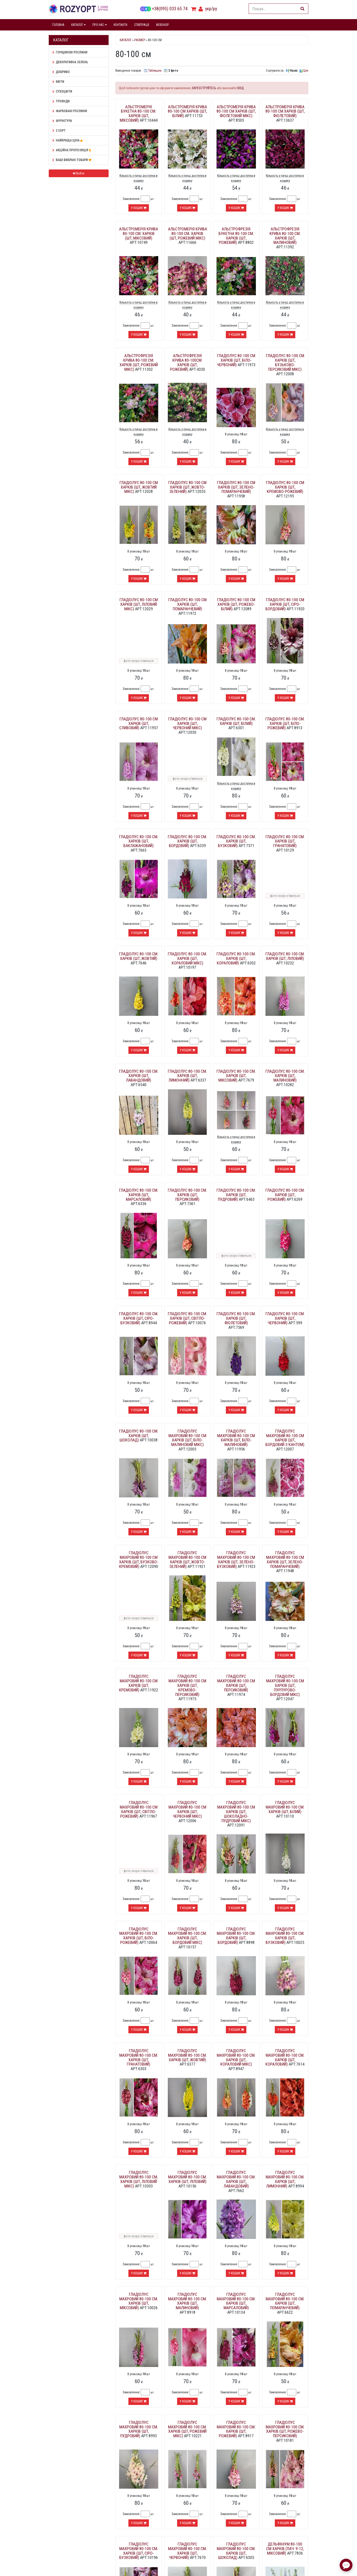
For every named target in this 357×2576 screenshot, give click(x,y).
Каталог (126, 40)
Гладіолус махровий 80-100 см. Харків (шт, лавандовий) (236, 2179)
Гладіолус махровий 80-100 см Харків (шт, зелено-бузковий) (236, 1559)
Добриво (61, 72)
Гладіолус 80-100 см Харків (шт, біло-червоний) (236, 360)
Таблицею (155, 70)
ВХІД (240, 88)
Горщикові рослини (69, 52)
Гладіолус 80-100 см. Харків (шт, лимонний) (187, 1076)
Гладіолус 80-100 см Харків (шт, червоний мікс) (187, 723)
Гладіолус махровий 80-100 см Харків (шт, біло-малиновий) (236, 1438)
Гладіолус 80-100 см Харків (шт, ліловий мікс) (139, 604)
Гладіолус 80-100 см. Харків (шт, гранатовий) (285, 841)
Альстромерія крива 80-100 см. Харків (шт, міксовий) (138, 233)
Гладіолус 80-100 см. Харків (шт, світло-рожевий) (187, 1318)
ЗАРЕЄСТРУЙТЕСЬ (204, 88)
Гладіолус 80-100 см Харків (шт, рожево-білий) (236, 604)
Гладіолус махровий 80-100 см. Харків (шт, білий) (285, 1807)
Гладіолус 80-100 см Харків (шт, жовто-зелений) (187, 487)
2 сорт (59, 130)
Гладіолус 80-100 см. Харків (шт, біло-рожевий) (285, 723)
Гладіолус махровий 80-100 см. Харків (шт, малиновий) (187, 2301)
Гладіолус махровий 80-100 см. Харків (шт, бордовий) (236, 1936)
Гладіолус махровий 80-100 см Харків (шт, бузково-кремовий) (138, 1559)
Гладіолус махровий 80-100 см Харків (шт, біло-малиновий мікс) (187, 1438)
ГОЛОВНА (58, 25)
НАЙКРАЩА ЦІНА (68, 140)
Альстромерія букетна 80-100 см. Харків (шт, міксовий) (138, 113)
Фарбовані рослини (69, 111)
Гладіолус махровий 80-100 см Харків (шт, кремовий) (138, 1683)
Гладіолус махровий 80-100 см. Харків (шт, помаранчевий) (285, 2301)
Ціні (305, 70)
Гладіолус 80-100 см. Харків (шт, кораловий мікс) (187, 958)
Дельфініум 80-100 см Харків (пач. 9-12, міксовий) (285, 2549)
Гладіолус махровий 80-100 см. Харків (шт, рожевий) (236, 2429)
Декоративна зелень (70, 62)
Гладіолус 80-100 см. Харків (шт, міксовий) (236, 1076)
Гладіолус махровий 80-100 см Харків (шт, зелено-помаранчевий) (285, 1559)
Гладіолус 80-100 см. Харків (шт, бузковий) (236, 841)
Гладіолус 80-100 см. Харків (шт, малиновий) (285, 1076)
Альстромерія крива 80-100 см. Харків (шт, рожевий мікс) (187, 233)
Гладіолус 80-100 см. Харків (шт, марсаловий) (138, 1195)
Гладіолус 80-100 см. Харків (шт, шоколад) (138, 1436)
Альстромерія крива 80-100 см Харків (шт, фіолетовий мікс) (236, 111)
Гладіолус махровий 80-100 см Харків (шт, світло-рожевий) (139, 1809)
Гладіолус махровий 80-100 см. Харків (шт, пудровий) (138, 2429)
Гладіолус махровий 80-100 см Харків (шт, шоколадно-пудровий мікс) (236, 1811)
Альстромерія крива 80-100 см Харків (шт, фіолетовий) (285, 111)
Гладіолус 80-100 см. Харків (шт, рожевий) (285, 1195)
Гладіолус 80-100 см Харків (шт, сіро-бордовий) (284, 604)
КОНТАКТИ (120, 25)
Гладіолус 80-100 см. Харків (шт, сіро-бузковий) (138, 1318)
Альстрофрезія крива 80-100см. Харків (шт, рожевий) (186, 362)
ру (215, 8)
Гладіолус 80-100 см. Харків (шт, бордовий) (187, 841)
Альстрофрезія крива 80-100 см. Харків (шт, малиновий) (285, 236)
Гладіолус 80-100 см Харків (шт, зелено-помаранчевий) (236, 487)
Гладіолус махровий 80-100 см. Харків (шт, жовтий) (187, 2055)
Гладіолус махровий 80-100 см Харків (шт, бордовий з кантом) (284, 1438)
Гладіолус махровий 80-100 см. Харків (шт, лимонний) (285, 2179)
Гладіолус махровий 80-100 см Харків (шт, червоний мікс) (187, 1809)
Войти (78, 173)
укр (208, 8)
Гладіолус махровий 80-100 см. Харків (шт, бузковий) (285, 1936)
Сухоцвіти (62, 91)
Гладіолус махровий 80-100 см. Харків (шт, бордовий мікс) (187, 1936)
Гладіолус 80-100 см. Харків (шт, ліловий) (285, 956)
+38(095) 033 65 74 (163, 8)
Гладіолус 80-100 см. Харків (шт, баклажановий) (138, 841)
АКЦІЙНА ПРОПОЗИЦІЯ (72, 150)
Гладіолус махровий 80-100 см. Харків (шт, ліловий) (187, 2177)
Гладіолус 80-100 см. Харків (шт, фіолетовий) (236, 1318)
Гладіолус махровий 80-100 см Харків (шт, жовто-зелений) (187, 1559)
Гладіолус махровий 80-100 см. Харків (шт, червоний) (187, 2551)
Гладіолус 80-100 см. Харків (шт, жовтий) (138, 956)
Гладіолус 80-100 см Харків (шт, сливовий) (138, 723)
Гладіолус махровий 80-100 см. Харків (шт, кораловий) (284, 2057)
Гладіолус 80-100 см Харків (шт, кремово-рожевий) (285, 487)
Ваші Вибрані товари (72, 160)
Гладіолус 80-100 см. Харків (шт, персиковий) (187, 1195)
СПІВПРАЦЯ (141, 25)
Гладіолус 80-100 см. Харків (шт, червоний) (285, 1318)
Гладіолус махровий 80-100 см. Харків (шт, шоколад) (236, 2551)
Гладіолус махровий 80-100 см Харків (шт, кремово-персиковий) (187, 1685)
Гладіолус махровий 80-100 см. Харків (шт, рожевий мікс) (187, 2429)
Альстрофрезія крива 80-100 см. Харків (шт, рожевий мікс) (139, 362)
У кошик (138, 208)
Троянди (61, 101)
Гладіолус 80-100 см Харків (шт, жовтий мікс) (139, 487)
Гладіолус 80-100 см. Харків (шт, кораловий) (236, 958)
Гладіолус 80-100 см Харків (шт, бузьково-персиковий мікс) (285, 362)
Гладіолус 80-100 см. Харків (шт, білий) (236, 721)
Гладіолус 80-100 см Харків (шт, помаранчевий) (187, 604)
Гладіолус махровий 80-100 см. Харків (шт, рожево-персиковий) (285, 2429)
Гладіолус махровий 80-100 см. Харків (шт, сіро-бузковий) (138, 2551)
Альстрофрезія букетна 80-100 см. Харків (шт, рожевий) (236, 236)
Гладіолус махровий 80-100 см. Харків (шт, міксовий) (138, 2301)
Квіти (58, 81)
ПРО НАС (99, 25)
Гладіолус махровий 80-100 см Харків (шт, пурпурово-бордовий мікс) (285, 1685)
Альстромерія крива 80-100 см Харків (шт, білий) (187, 111)
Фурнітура (62, 121)
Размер (139, 40)
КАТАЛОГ (78, 25)
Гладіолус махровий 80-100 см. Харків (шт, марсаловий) (236, 2301)
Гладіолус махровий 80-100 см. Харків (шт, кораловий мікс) (236, 2057)
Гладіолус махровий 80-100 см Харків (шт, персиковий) (236, 1683)
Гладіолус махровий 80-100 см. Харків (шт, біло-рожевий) (138, 1936)
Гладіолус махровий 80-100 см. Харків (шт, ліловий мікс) (138, 2179)
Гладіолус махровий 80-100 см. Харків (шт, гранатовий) (138, 2057)
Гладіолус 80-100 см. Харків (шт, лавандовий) (138, 1076)
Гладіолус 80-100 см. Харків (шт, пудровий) (236, 1195)
